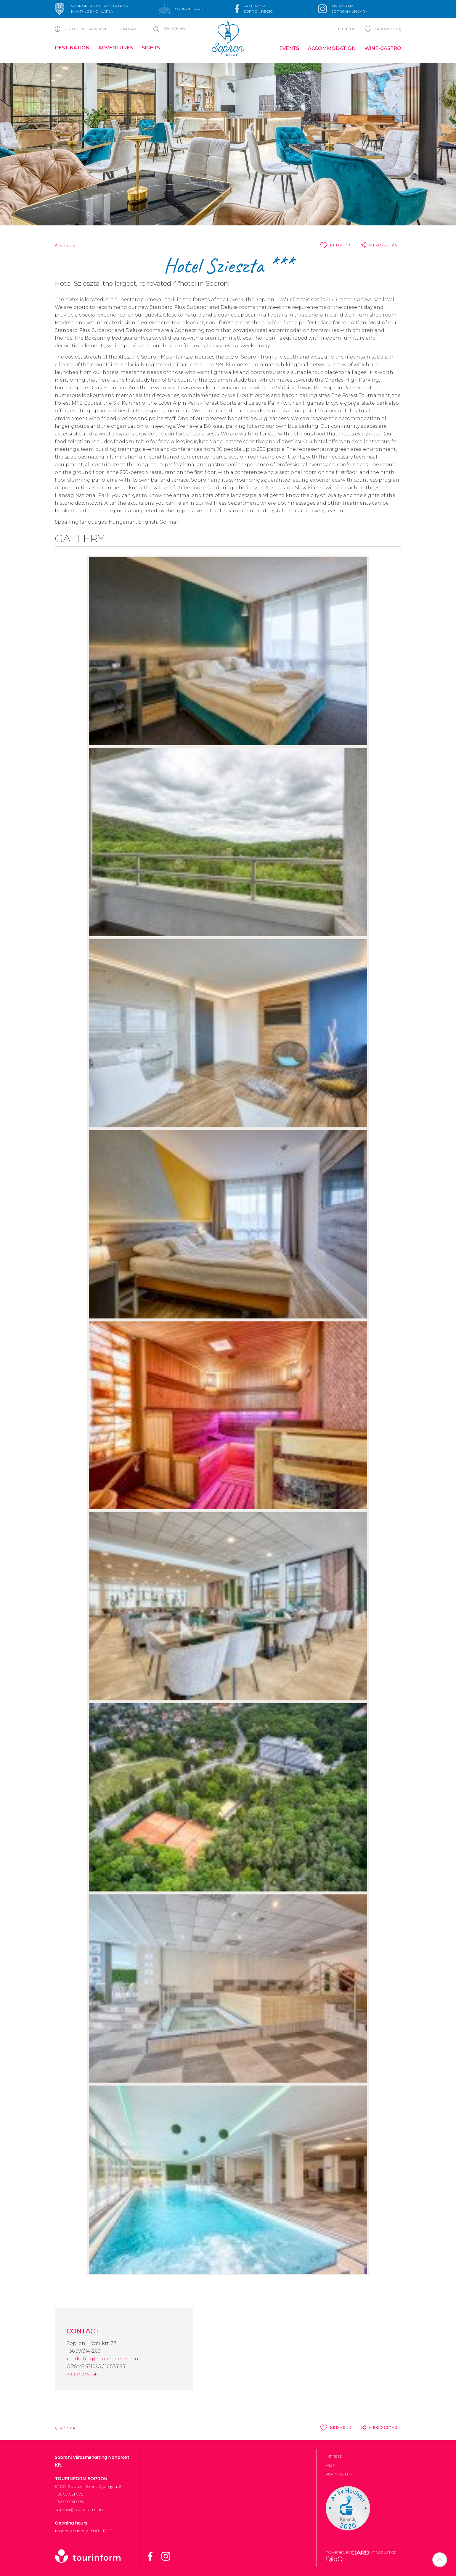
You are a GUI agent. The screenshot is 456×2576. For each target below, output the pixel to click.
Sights (151, 48)
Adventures (115, 48)
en (344, 29)
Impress (334, 2456)
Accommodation (332, 48)
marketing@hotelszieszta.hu (102, 2359)
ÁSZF (330, 2465)
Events (289, 48)
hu (336, 29)
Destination (72, 48)
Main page (129, 29)
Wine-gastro (383, 48)
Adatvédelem (339, 2474)
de (352, 29)
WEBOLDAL (82, 2374)
